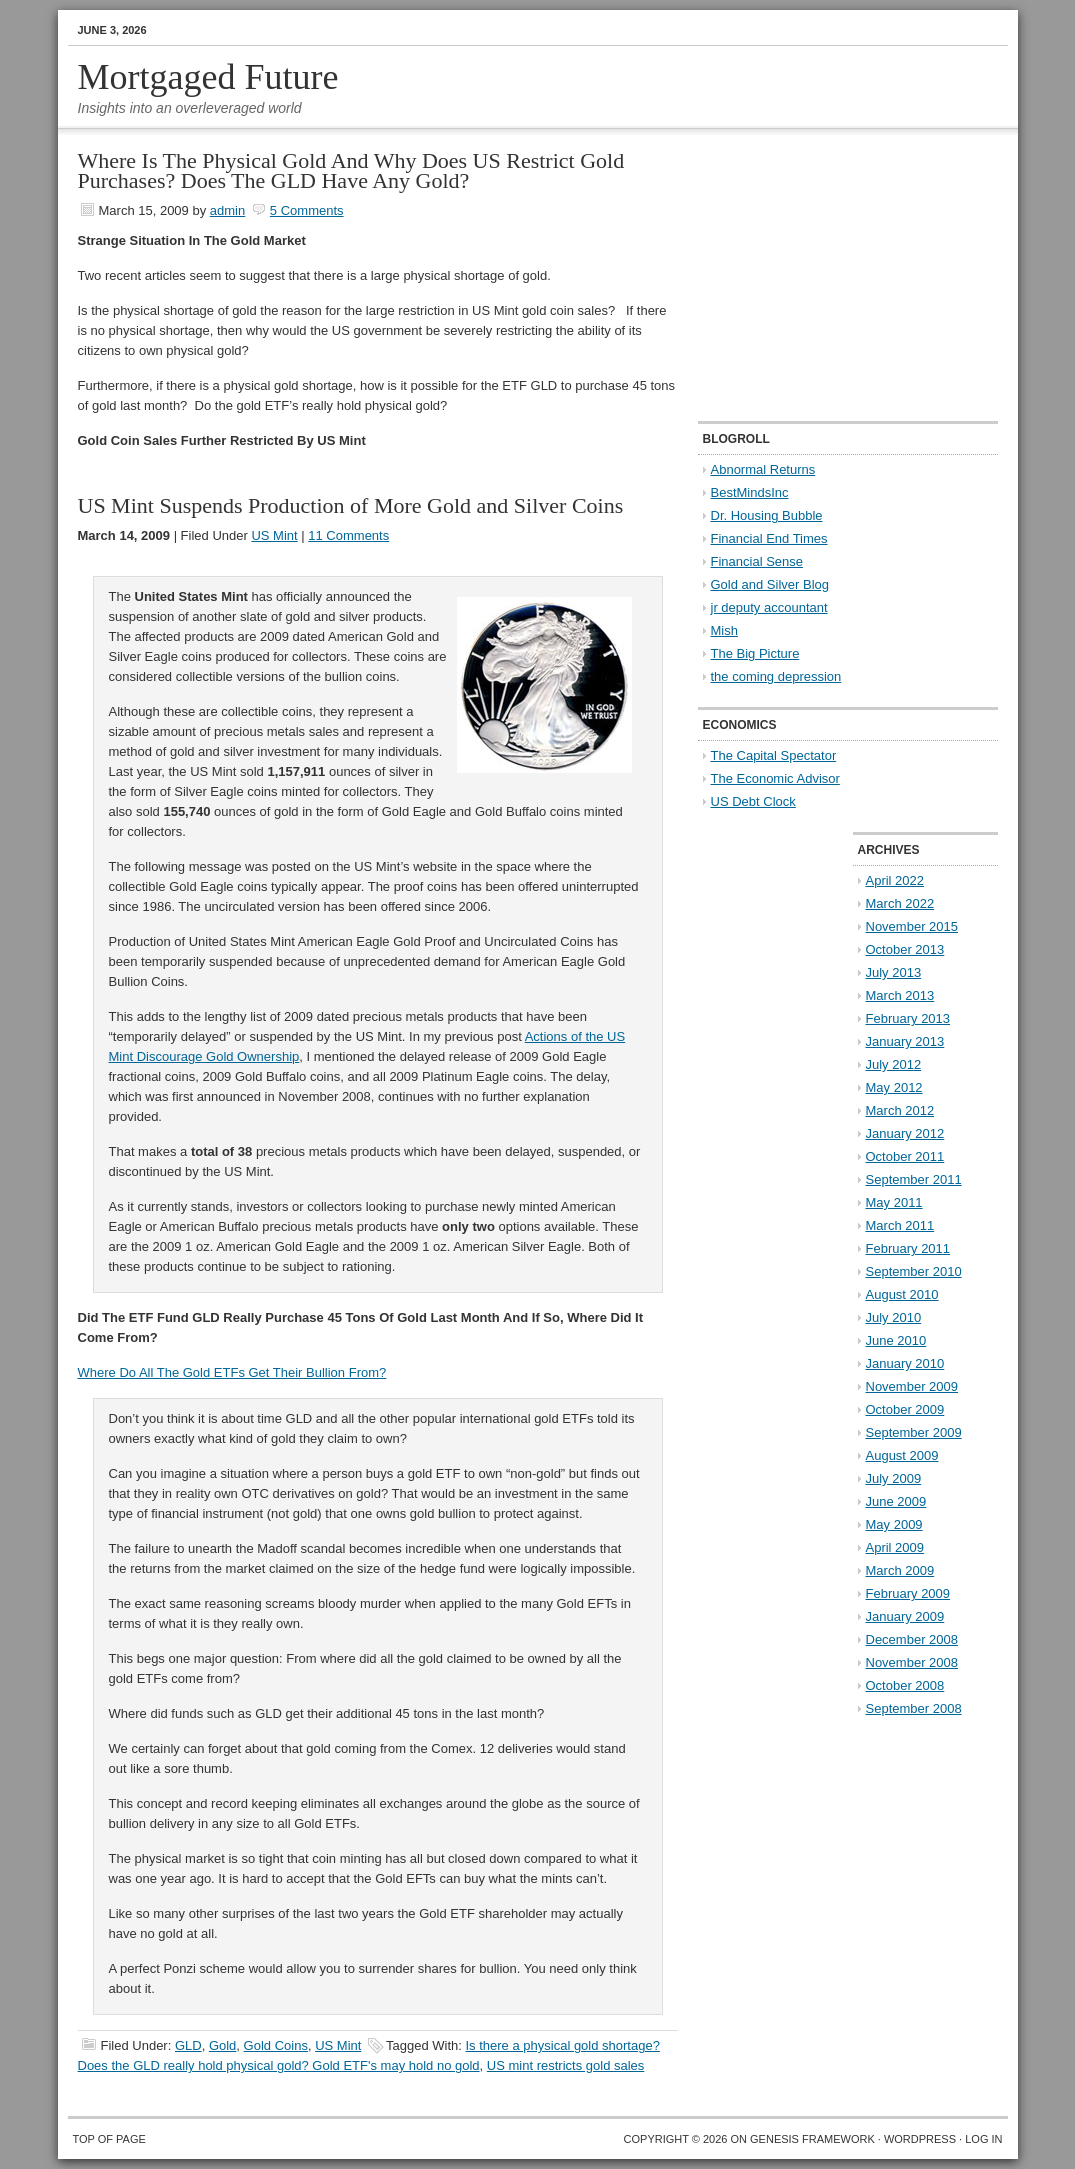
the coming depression (776, 676)
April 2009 (895, 1547)
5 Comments (307, 210)
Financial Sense (757, 561)
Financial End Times (769, 538)
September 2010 (914, 1271)
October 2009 (905, 1409)
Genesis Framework (812, 2139)
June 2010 (896, 1340)
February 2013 (908, 1018)
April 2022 (895, 880)
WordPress (920, 2139)
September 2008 (914, 1708)
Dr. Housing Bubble (767, 515)
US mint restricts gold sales (566, 2065)
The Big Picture (755, 653)
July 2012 (894, 1064)
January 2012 (905, 1133)
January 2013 (905, 1041)
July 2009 (894, 1478)
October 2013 (905, 949)
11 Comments (348, 535)
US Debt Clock (753, 801)
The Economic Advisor (775, 778)
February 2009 (908, 1593)
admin (227, 210)
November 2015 (912, 926)
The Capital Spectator (774, 755)
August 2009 (902, 1455)
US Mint (274, 535)
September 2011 (914, 1179)
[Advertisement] (823, 276)
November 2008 (912, 1662)
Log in (983, 2139)
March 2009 (900, 1570)
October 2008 (905, 1685)
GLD (188, 2045)
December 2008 (912, 1639)
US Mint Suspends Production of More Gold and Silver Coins (351, 505)
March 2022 (900, 903)
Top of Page (109, 2139)
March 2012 (900, 1110)
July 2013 (894, 972)
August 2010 (902, 1294)
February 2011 (908, 1248)
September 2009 (914, 1432)
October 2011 (905, 1156)
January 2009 (905, 1616)
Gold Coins (276, 2045)
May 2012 (894, 1087)
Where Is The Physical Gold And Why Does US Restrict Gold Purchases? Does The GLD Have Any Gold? (351, 170)
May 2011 (894, 1202)
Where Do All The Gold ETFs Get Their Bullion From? (232, 1372)
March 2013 (900, 995)
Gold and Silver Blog (770, 584)
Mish (724, 630)
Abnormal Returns (763, 469)
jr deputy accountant (769, 607)
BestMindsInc (750, 492)
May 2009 (894, 1524)
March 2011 (900, 1225)
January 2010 (905, 1363)
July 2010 (894, 1317)
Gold (222, 2045)
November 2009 (912, 1386)
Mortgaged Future (208, 77)
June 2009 (896, 1501)
